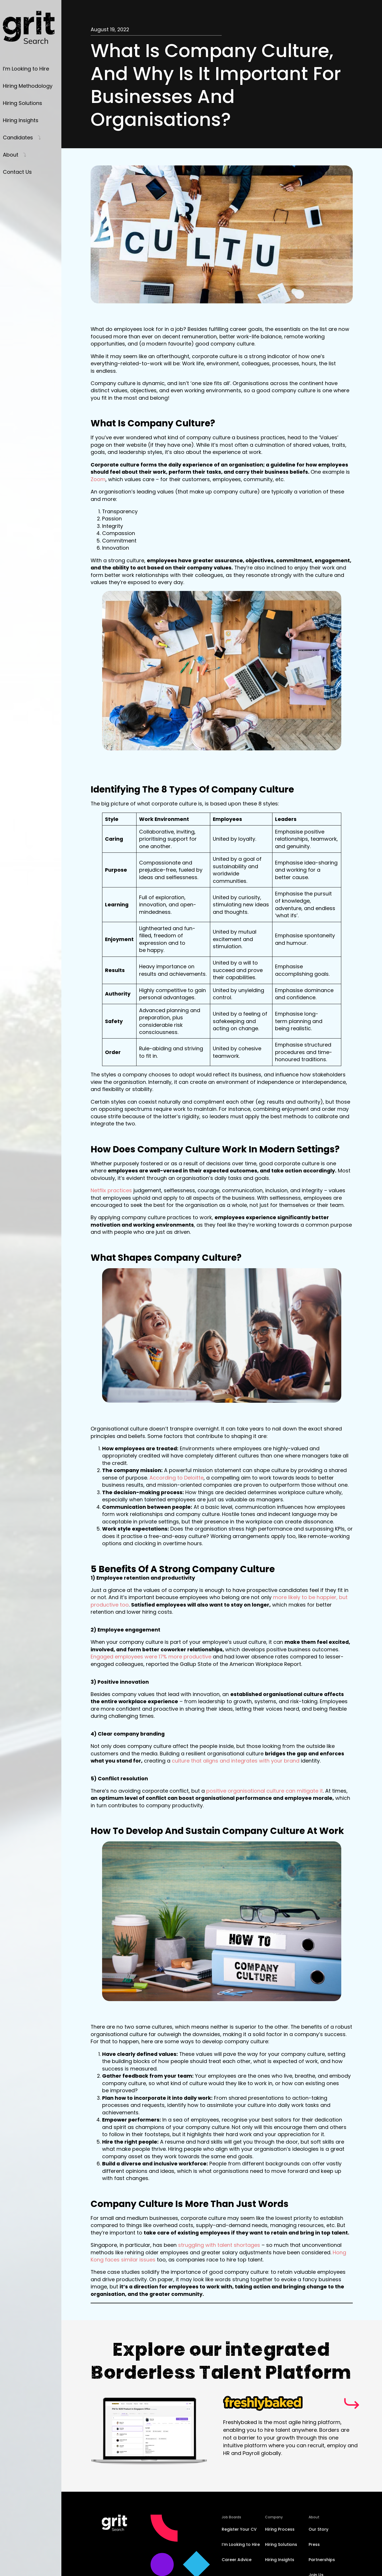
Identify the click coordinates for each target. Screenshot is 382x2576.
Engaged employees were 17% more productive (151, 1656)
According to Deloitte (176, 1477)
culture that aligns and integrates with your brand (235, 1760)
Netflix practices (111, 1190)
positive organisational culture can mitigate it (264, 1790)
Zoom (98, 479)
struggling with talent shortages (219, 2245)
